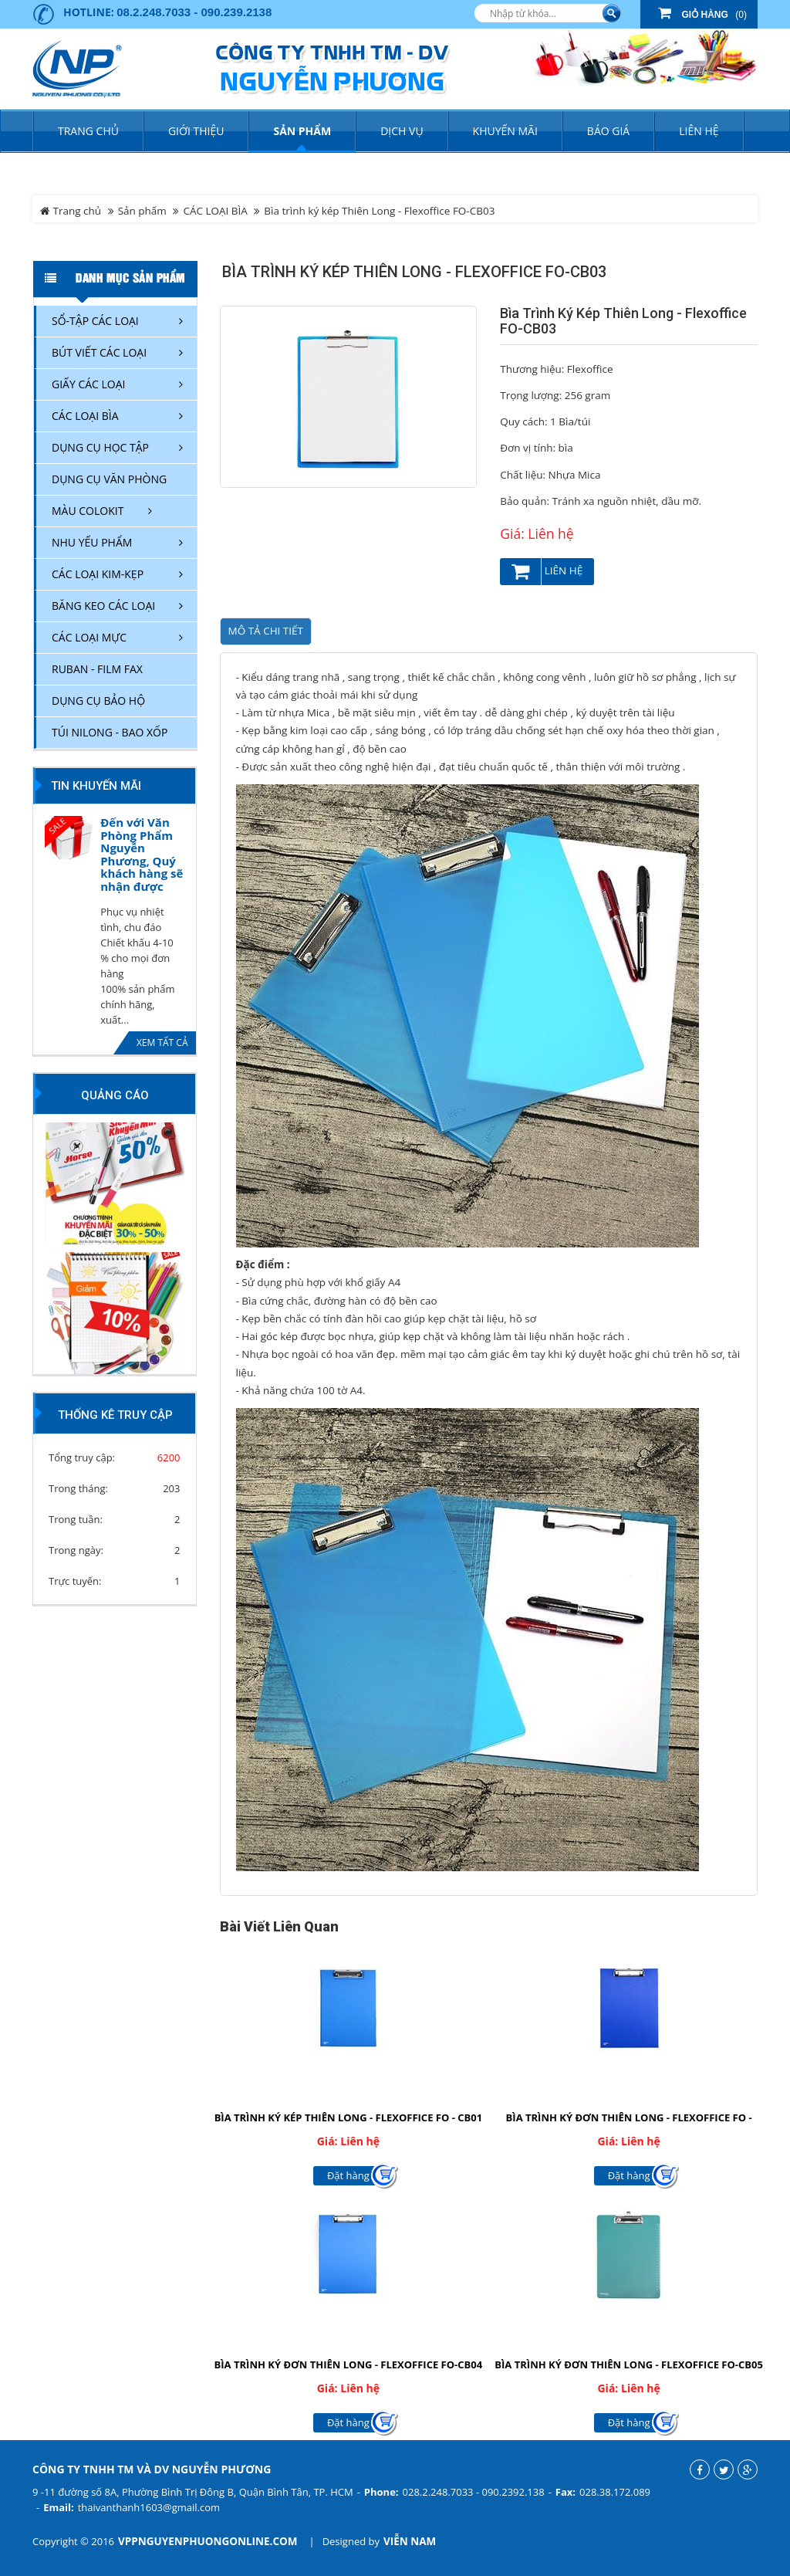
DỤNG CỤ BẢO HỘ (98, 700)
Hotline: (88, 12)
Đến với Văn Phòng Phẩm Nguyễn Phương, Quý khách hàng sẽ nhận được (141, 854)
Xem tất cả (162, 1042)
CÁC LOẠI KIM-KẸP (97, 574)
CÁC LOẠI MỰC (89, 637)
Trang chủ (88, 131)
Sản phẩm (142, 211)
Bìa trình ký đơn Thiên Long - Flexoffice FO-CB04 (348, 2364)
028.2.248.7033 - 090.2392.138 (474, 2492)
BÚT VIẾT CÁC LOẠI (99, 352)
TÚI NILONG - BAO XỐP (109, 732)
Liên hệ (546, 571)
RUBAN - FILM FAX (97, 669)
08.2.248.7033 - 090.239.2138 (194, 12)
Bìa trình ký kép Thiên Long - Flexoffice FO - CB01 (348, 2117)
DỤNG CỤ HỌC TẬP (100, 447)
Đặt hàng (348, 2175)
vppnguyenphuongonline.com (207, 2541)
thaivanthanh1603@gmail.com (149, 2507)
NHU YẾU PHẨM (92, 542)
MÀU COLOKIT (87, 510)
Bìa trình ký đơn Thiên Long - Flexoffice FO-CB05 (629, 2364)
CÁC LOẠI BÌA (215, 211)
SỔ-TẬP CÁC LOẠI (95, 320)
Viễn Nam (409, 2541)
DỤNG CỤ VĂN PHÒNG (109, 479)
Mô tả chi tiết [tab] (266, 631)
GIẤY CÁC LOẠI (89, 384)
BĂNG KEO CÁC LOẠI (103, 605)
